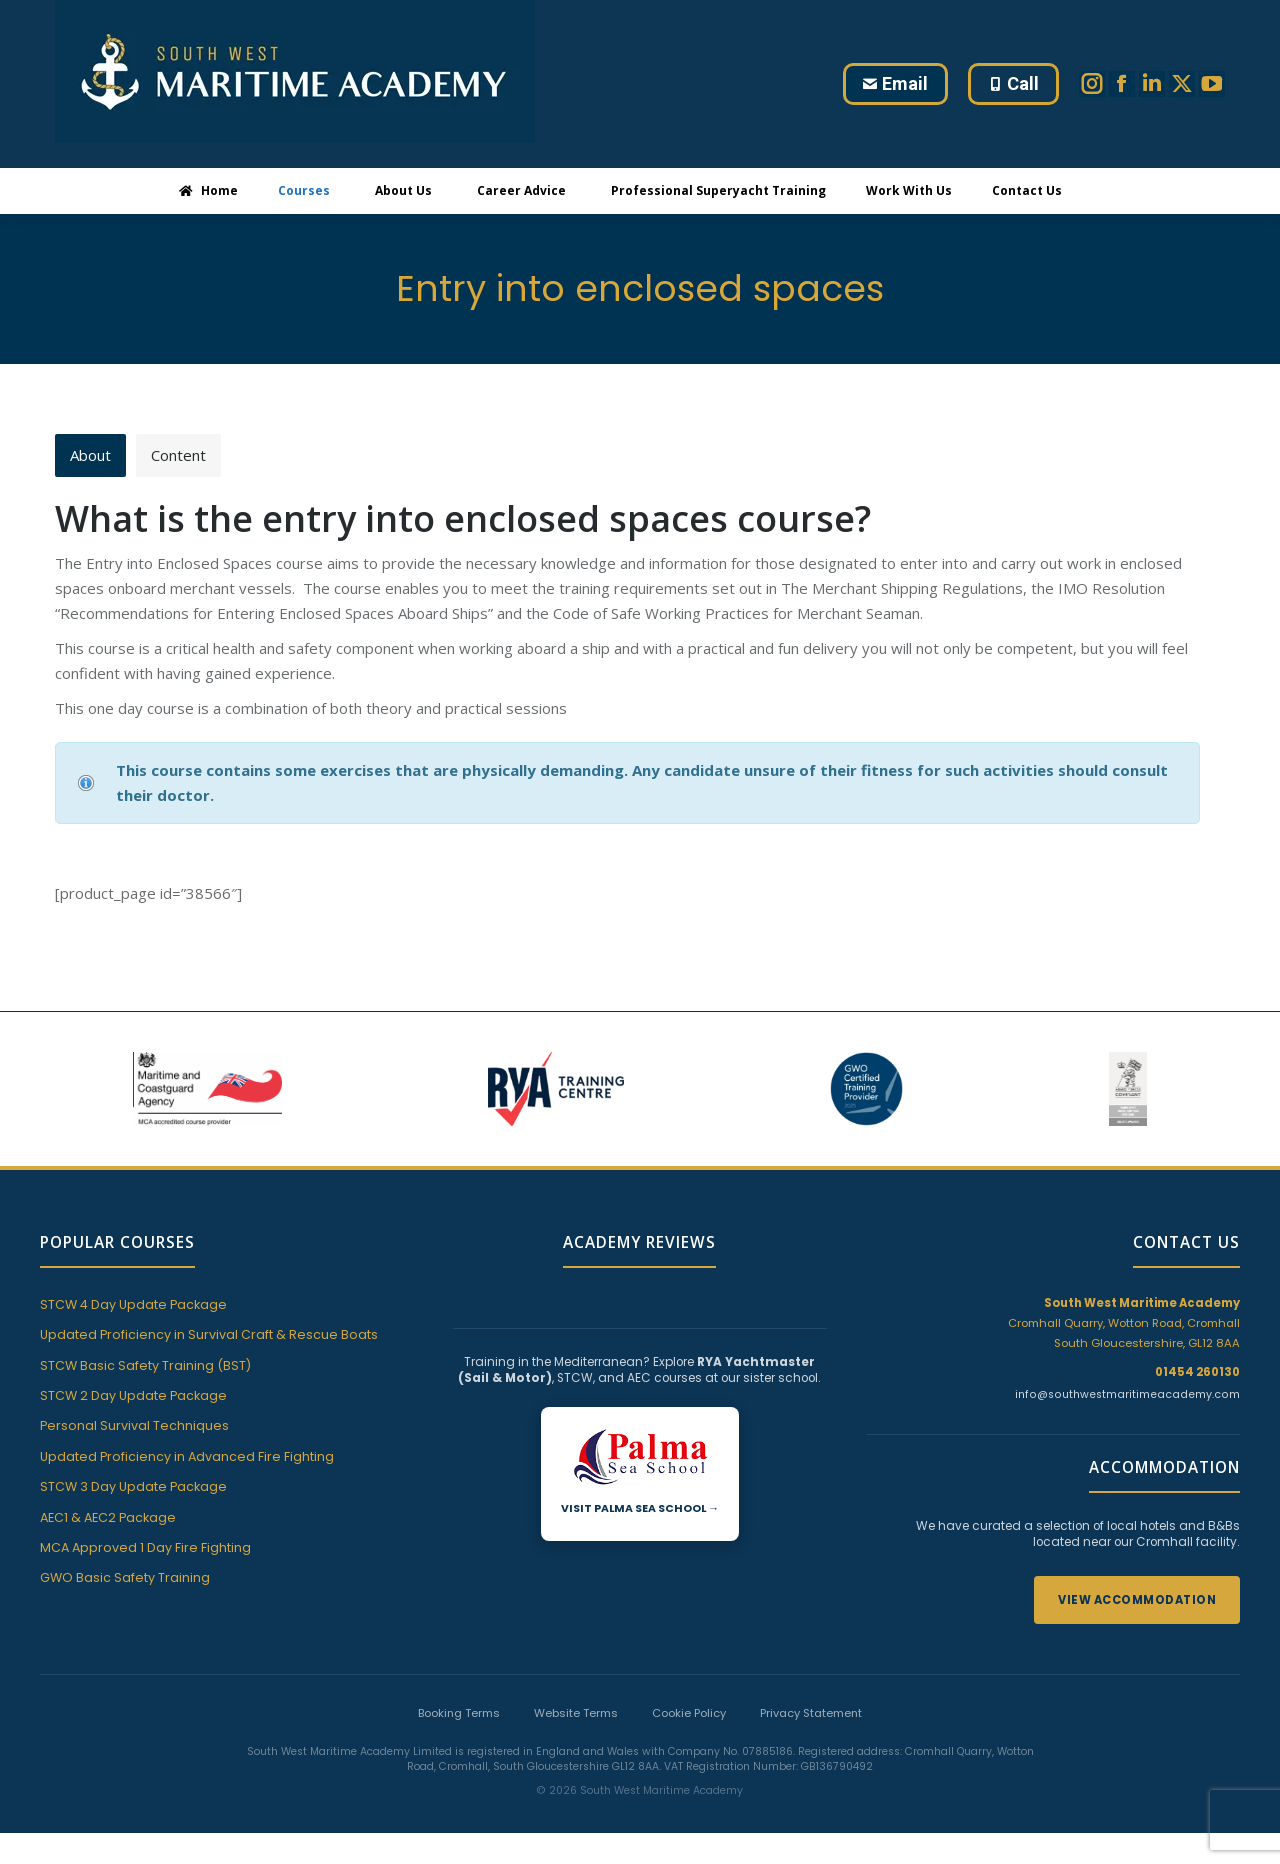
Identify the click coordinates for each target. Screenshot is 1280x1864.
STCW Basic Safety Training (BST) (145, 1366)
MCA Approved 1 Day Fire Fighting (145, 1548)
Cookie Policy (689, 1714)
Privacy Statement (811, 1714)
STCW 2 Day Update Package (133, 1396)
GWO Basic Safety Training (125, 1579)
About (90, 455)
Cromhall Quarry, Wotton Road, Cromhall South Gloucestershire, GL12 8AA (1124, 1324)
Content (178, 455)
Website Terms (576, 1714)
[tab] (90, 455)
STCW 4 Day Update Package (133, 1305)
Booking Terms (459, 1714)
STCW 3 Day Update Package (133, 1487)
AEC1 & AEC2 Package (108, 1518)
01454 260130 (1197, 1373)
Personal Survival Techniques (134, 1427)
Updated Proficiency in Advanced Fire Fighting (187, 1457)
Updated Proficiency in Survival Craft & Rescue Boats (209, 1335)
